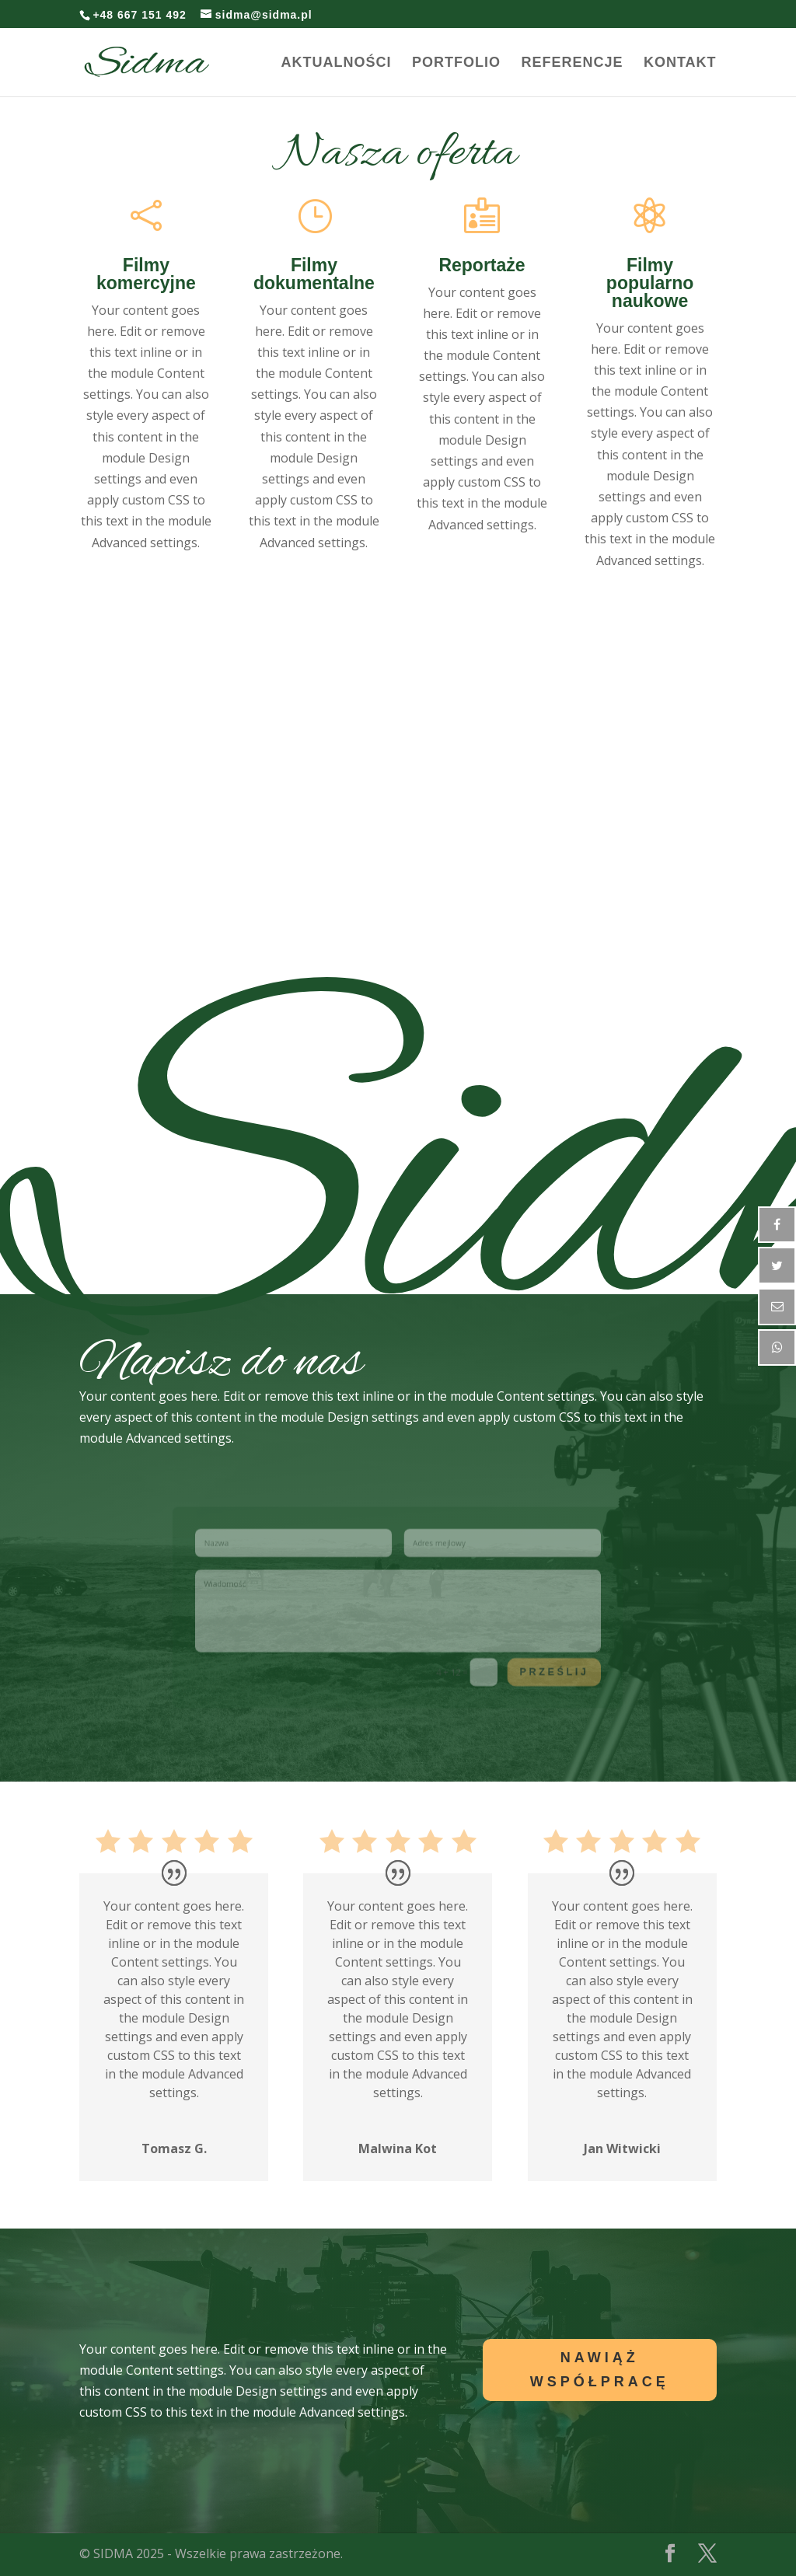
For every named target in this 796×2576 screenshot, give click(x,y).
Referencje (572, 63)
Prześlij (515, 1656)
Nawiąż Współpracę (599, 2369)
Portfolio (456, 63)
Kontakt (680, 63)
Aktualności (336, 63)
